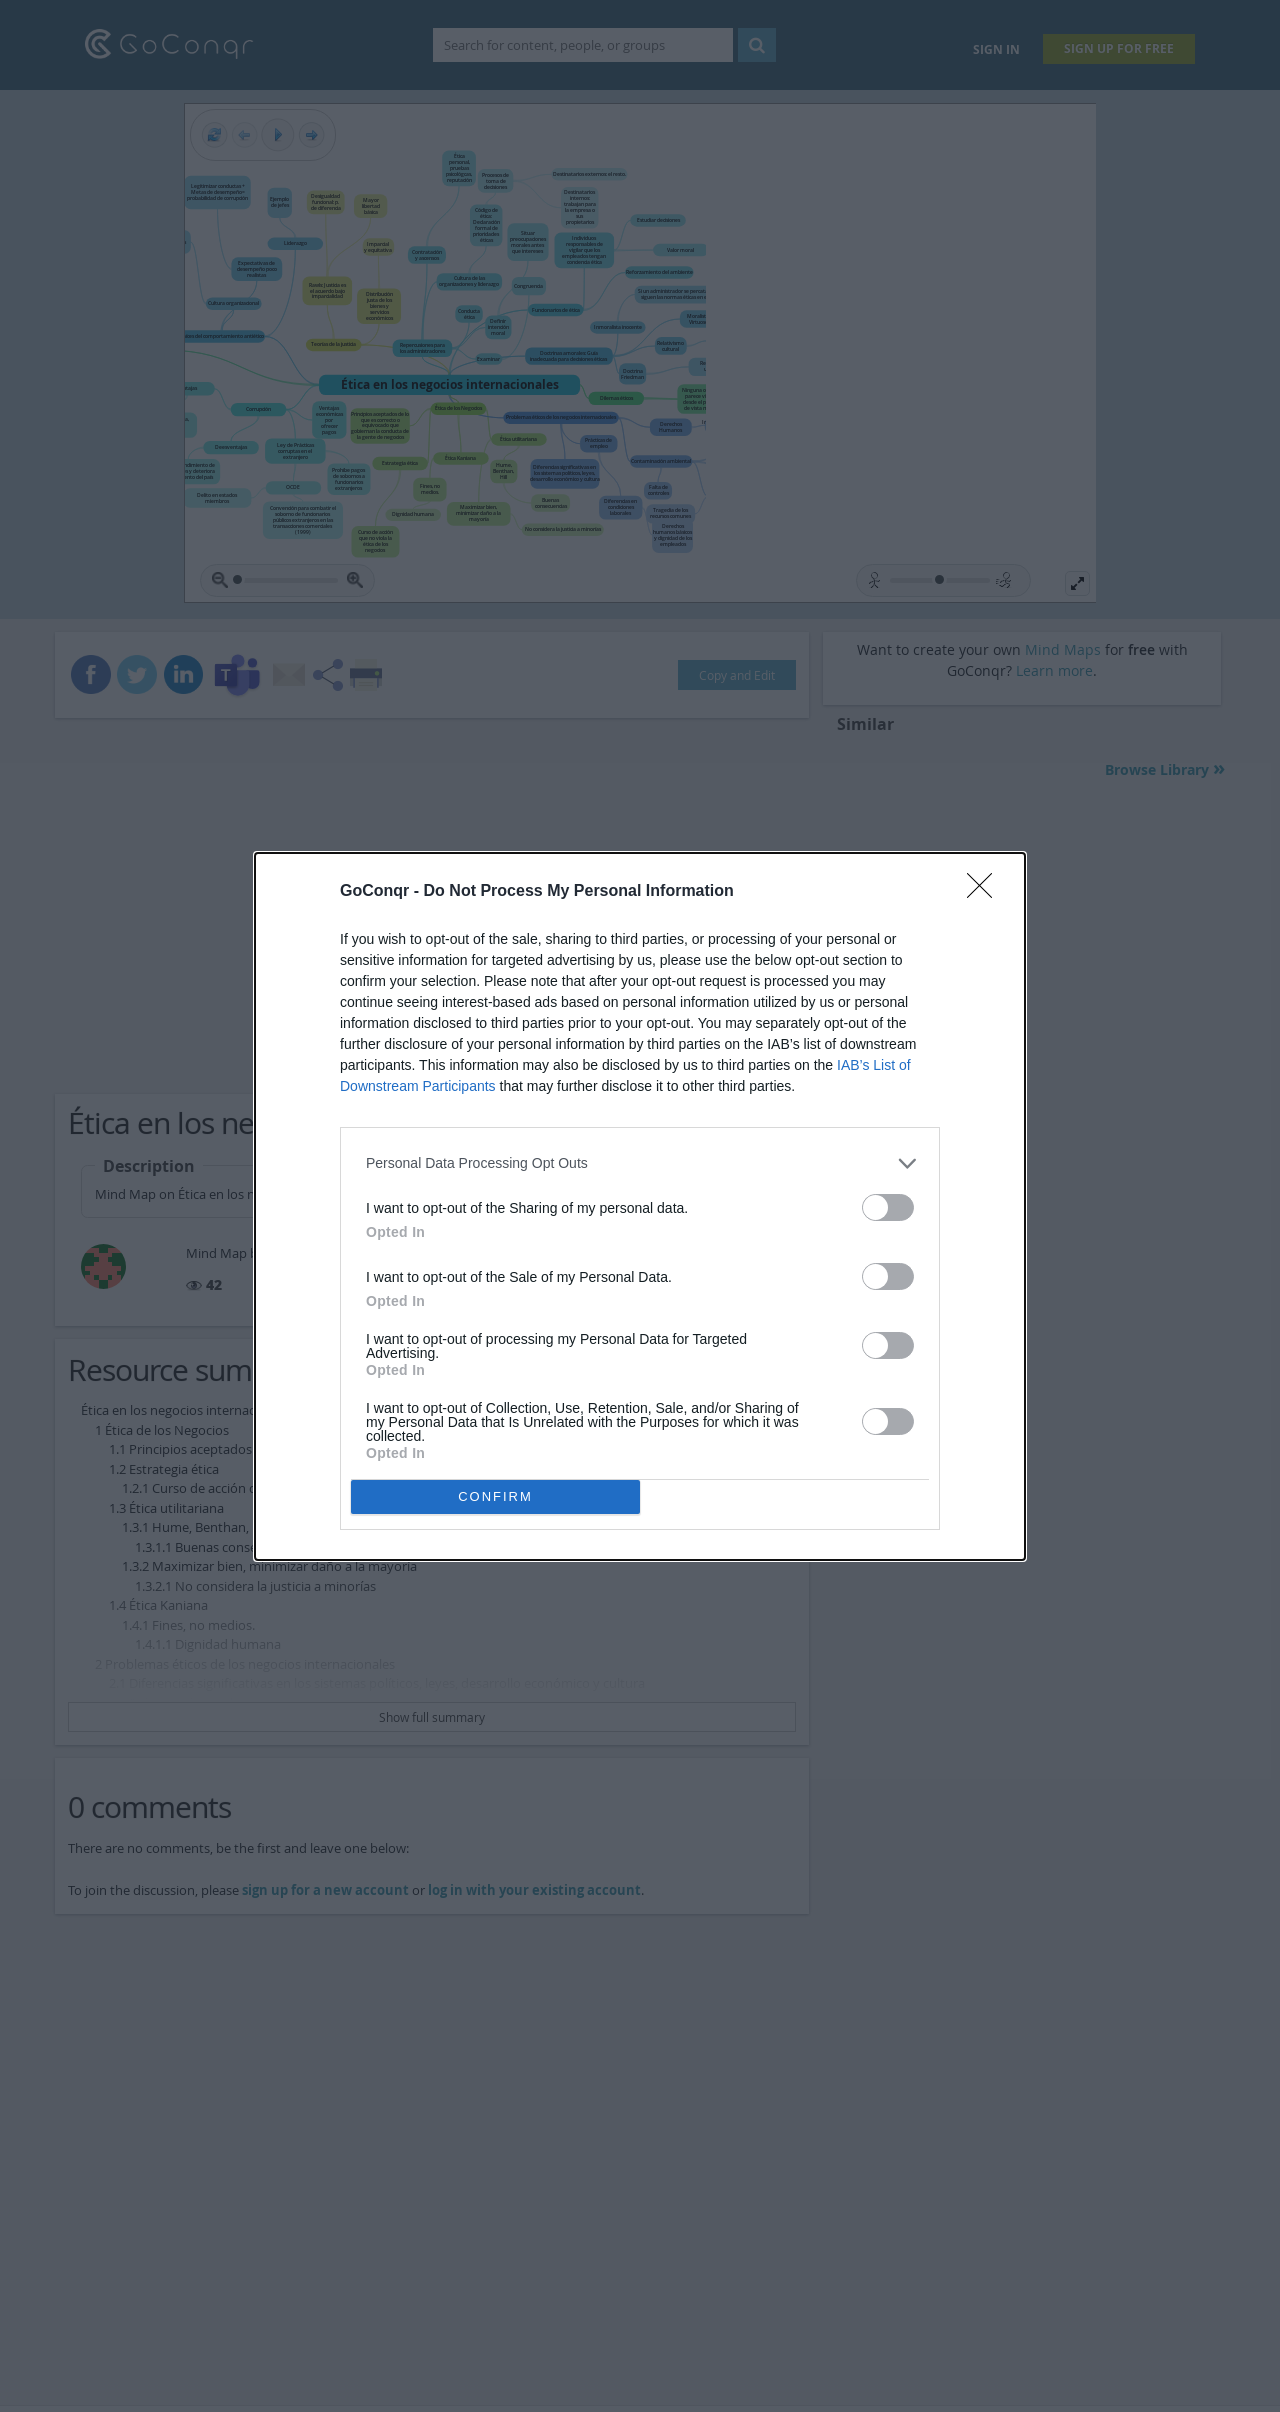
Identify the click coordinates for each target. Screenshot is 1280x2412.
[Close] (986, 892)
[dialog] (640, 1206)
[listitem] (640, 1163)
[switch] (888, 1207)
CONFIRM (495, 1496)
